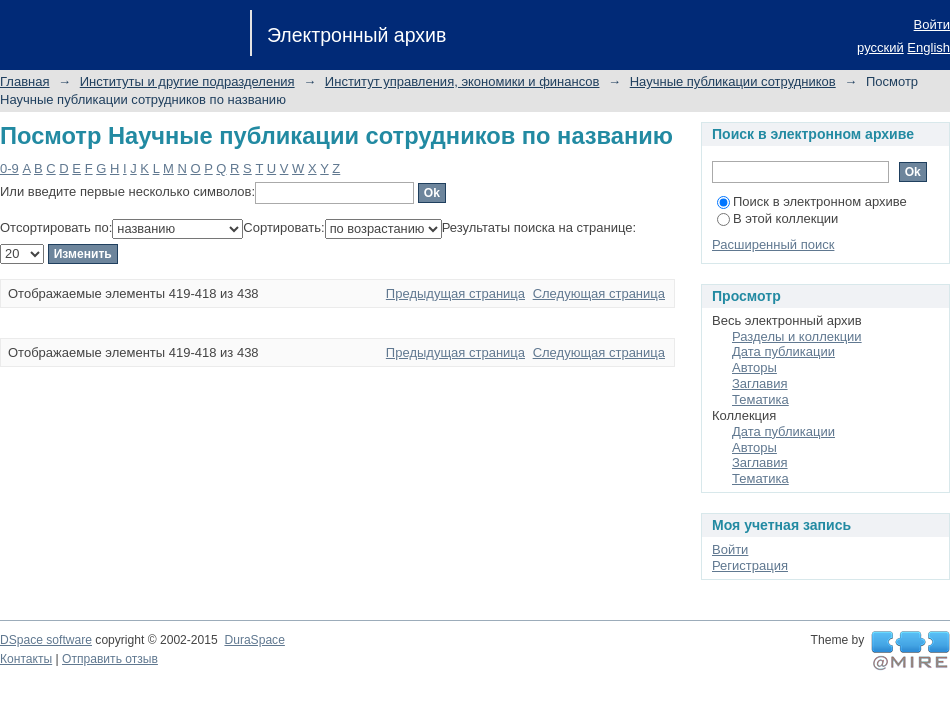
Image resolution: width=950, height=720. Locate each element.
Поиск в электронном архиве (812, 201)
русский (880, 47)
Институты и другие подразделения (187, 81)
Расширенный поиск (773, 244)
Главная (24, 81)
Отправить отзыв (110, 659)
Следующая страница (599, 293)
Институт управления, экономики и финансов (462, 81)
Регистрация (750, 565)
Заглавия (760, 383)
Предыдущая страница (455, 293)
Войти (932, 24)
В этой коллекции (777, 218)
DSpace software (46, 640)
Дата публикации (783, 351)
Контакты (26, 659)
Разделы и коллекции (797, 336)
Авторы (754, 367)
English (928, 47)
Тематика (760, 399)
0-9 (9, 168)
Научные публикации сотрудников (733, 81)
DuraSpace (254, 640)
